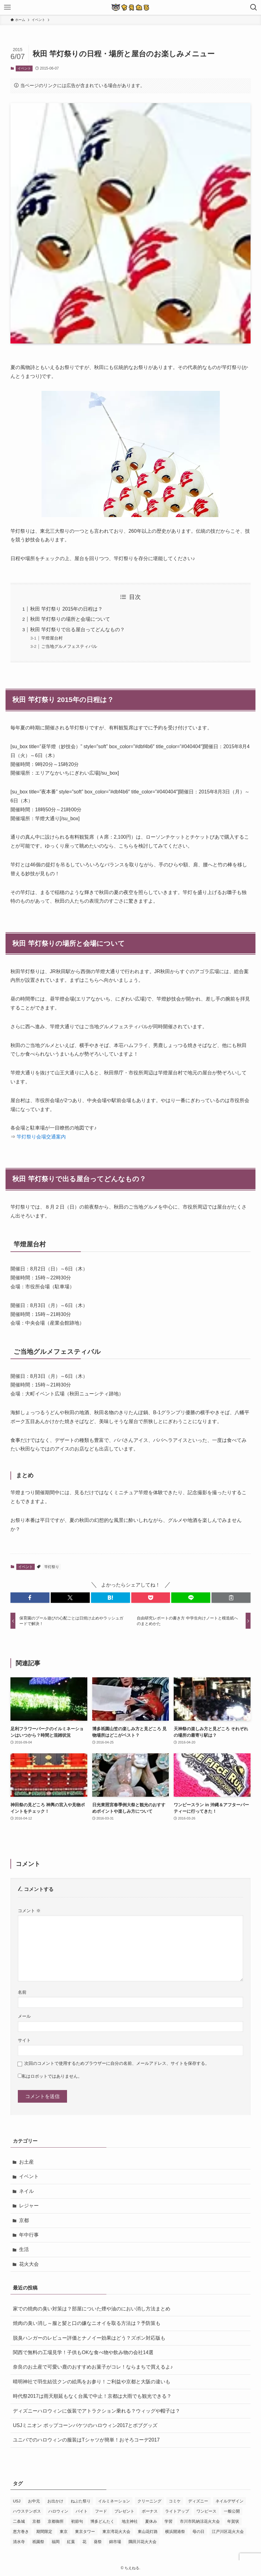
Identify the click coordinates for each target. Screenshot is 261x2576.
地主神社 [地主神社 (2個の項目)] (130, 2521)
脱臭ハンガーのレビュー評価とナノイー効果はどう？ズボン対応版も (89, 2338)
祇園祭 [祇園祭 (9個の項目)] (38, 2541)
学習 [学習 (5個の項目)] (168, 2521)
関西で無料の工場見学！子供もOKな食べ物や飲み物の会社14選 (83, 2352)
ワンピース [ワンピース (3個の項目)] (206, 2511)
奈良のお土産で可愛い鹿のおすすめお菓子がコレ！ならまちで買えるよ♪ (93, 2366)
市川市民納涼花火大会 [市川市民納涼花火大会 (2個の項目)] (200, 2521)
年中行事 (29, 2234)
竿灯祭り (51, 1567)
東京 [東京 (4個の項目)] (64, 2531)
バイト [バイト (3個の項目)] (82, 2511)
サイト (24, 2040)
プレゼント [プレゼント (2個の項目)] (124, 2511)
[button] (29, 1597)
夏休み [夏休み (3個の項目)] (151, 2521)
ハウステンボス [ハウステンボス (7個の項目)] (27, 2511)
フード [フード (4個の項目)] (101, 2511)
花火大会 (29, 2264)
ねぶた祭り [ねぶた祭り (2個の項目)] (81, 2501)
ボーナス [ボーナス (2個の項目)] (150, 2511)
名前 (22, 1992)
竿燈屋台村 (52, 638)
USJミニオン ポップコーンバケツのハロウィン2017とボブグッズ (85, 2425)
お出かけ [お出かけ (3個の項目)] (55, 2501)
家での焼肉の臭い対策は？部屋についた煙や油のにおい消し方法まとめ (91, 2308)
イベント (24, 68)
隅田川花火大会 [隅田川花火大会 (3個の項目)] (142, 2541)
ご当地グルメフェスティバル (69, 646)
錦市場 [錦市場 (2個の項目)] (115, 2541)
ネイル (26, 2191)
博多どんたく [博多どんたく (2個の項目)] (102, 2521)
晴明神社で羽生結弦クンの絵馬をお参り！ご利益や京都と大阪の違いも (91, 2381)
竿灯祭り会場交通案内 (41, 1136)
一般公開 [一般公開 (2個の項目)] (232, 2511)
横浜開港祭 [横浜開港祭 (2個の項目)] (175, 2531)
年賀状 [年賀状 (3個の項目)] (233, 2521)
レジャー (29, 2205)
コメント (29, 1910)
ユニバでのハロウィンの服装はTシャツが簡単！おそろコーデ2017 (86, 2439)
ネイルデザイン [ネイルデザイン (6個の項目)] (229, 2501)
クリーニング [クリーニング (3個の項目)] (149, 2501)
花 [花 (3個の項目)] (84, 2541)
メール (24, 2016)
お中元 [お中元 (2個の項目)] (34, 2501)
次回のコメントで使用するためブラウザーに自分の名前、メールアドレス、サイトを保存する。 (116, 2063)
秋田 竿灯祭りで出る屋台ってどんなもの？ (77, 629)
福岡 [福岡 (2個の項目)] (56, 2541)
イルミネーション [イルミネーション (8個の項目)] (114, 2501)
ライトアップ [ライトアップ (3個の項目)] (177, 2511)
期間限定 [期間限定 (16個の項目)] (44, 2531)
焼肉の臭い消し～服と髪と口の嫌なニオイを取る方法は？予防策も (86, 2323)
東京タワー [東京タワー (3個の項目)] (85, 2531)
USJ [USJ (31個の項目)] (17, 2501)
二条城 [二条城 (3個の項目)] (19, 2521)
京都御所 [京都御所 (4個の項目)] (56, 2521)
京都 (24, 2220)
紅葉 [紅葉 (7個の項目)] (71, 2541)
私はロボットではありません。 (52, 2076)
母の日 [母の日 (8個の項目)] (198, 2531)
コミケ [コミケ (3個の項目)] (175, 2501)
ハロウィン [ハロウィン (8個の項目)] (58, 2511)
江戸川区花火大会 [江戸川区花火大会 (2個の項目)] (228, 2531)
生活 (24, 2249)
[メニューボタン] (7, 7)
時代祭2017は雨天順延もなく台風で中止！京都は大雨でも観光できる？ (92, 2396)
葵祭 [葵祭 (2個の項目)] (98, 2541)
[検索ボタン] (253, 7)
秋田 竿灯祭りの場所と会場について (70, 619)
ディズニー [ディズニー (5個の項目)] (198, 2501)
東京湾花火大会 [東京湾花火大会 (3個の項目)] (116, 2531)
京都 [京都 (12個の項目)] (36, 2521)
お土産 (26, 2162)
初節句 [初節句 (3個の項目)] (77, 2521)
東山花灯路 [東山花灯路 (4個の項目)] (148, 2531)
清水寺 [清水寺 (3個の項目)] (19, 2541)
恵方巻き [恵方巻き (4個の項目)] (21, 2531)
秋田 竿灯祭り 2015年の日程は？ (66, 609)
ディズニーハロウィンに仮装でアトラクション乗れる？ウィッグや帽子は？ (96, 2410)
